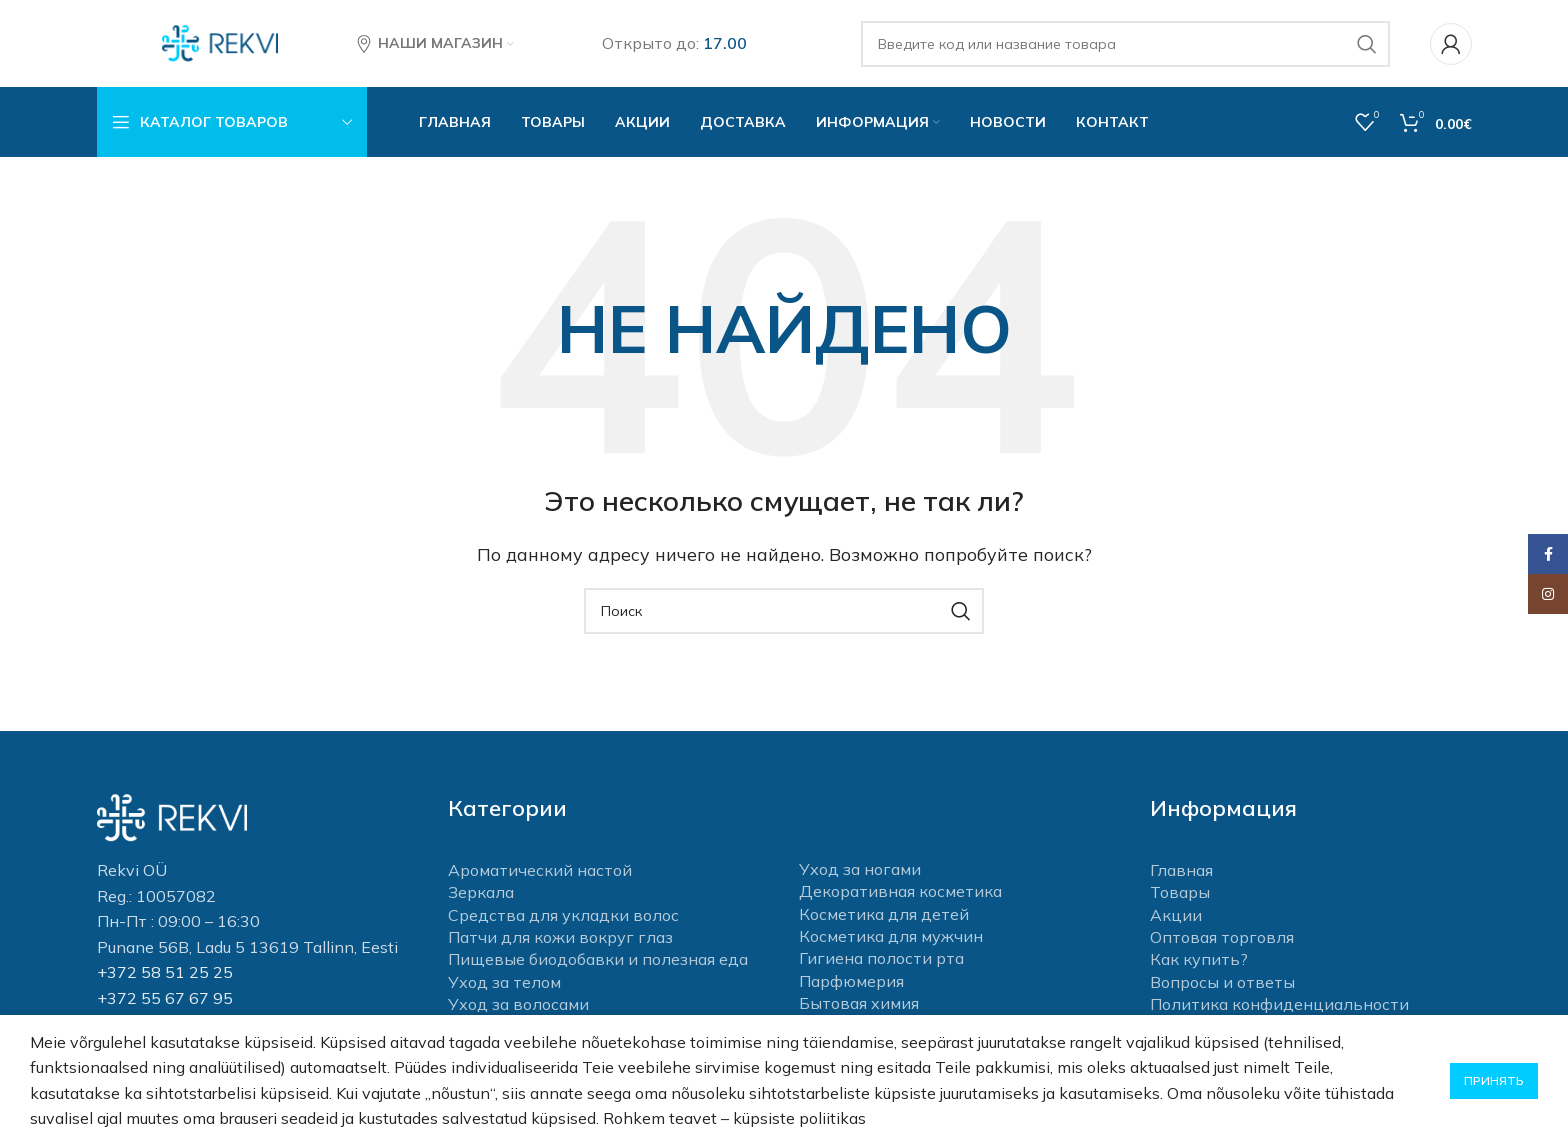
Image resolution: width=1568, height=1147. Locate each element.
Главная (1181, 872)
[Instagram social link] (1548, 594)
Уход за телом (504, 984)
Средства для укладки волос (563, 917)
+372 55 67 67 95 (165, 1000)
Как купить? (1199, 962)
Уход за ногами (860, 872)
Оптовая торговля (1222, 939)
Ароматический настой (540, 872)
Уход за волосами (518, 1007)
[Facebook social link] (1548, 554)
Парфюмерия (851, 983)
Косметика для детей (884, 916)
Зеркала (481, 895)
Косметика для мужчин (891, 939)
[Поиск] (1125, 45)
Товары (1180, 895)
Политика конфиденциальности (1279, 1007)
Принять (1494, 1080)
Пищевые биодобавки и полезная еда (598, 962)
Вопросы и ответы (1222, 984)
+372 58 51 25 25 (165, 975)
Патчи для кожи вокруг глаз (560, 939)
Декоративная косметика (900, 894)
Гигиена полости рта (881, 961)
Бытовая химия (859, 1006)
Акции (1176, 917)
